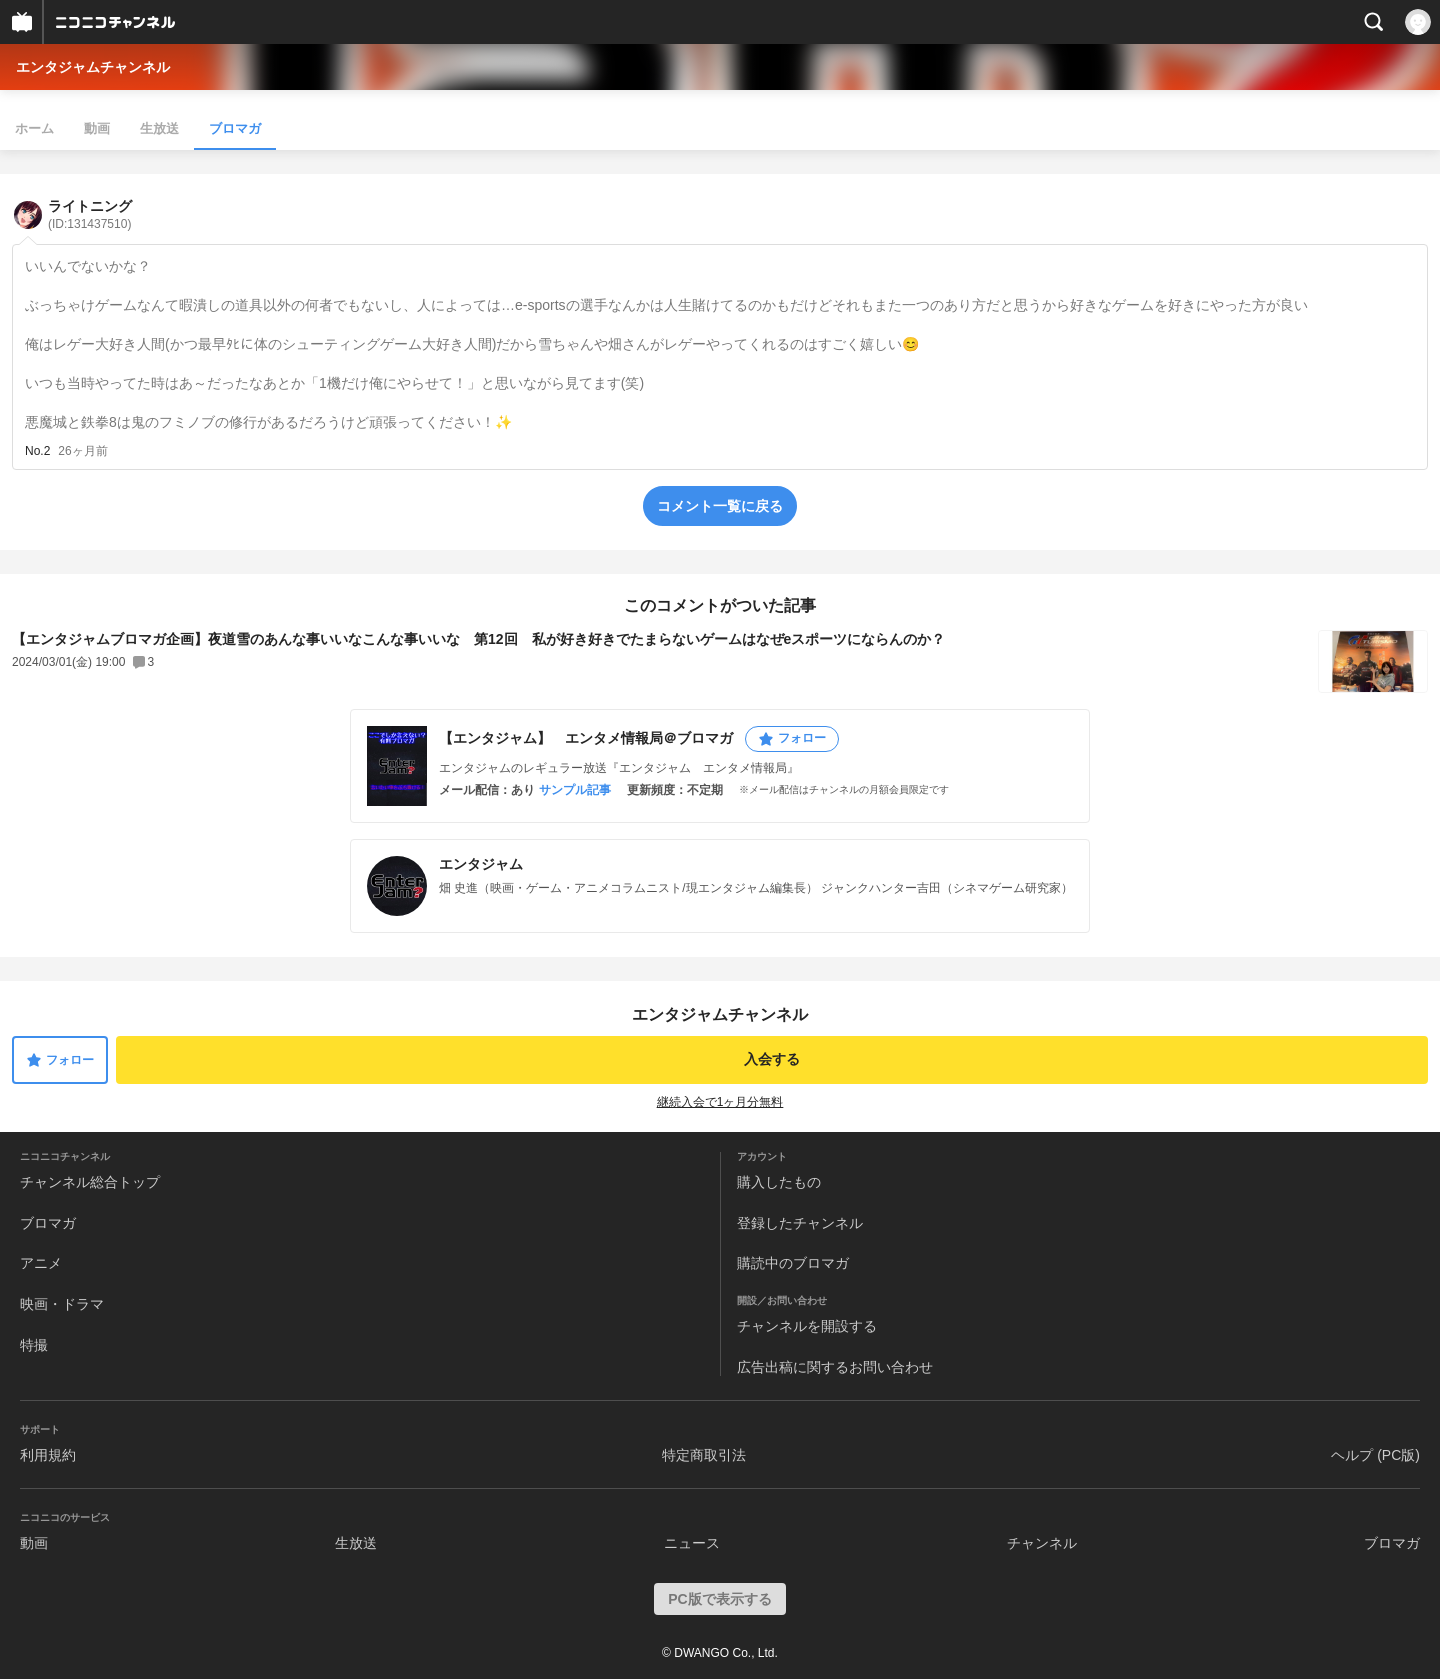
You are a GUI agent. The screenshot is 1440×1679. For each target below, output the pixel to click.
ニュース (692, 1543)
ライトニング (90, 214)
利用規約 (48, 1455)
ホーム (34, 128)
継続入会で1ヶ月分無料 (720, 1102)
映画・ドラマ (62, 1304)
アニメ (41, 1263)
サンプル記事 (575, 790)
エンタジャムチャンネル (93, 67)
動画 (97, 128)
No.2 (37, 451)
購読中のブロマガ (793, 1263)
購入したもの (779, 1182)
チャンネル (1042, 1543)
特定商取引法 (704, 1455)
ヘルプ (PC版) (1375, 1455)
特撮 (34, 1345)
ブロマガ (235, 128)
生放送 (159, 128)
